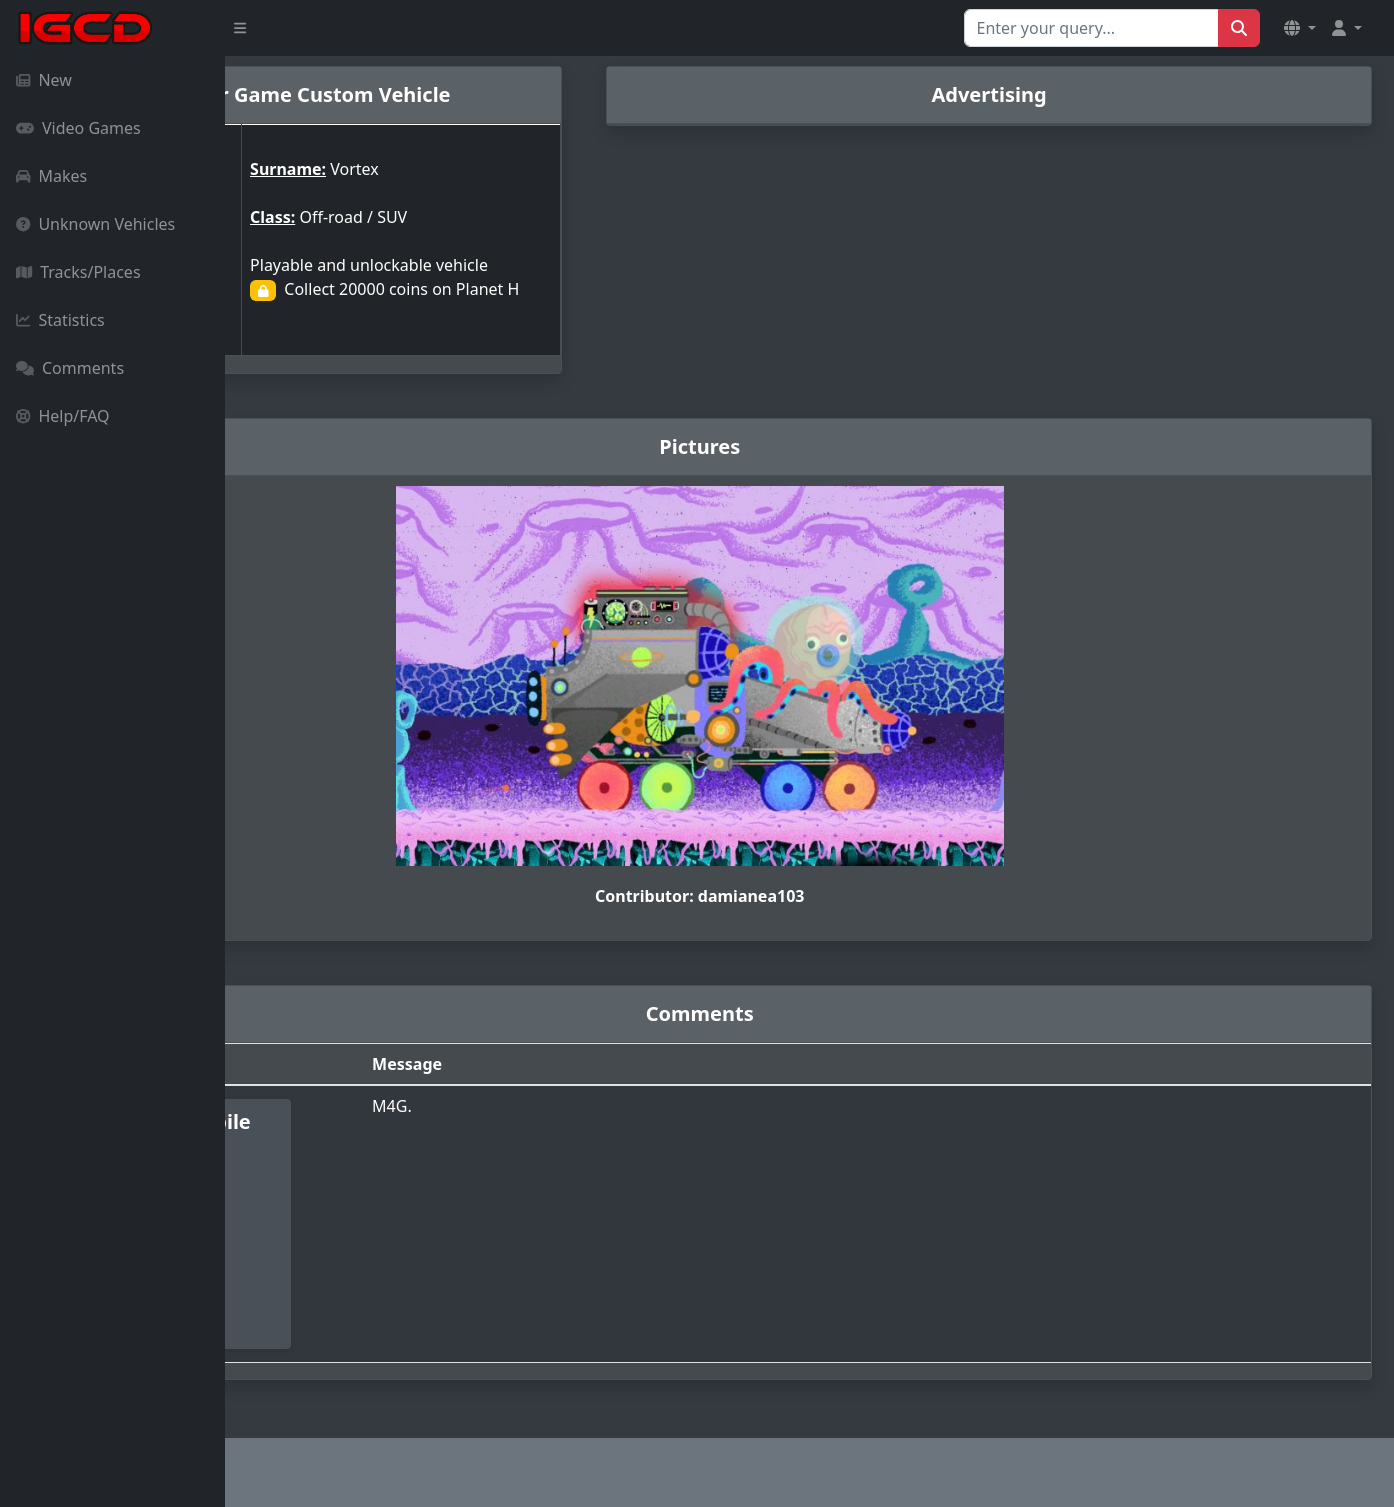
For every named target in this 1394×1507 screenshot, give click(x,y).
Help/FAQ (63, 416)
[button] (1300, 28)
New (44, 80)
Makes (51, 176)
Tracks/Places (78, 272)
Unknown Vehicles (95, 224)
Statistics (60, 320)
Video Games (78, 128)
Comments (70, 368)
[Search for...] (1091, 28)
